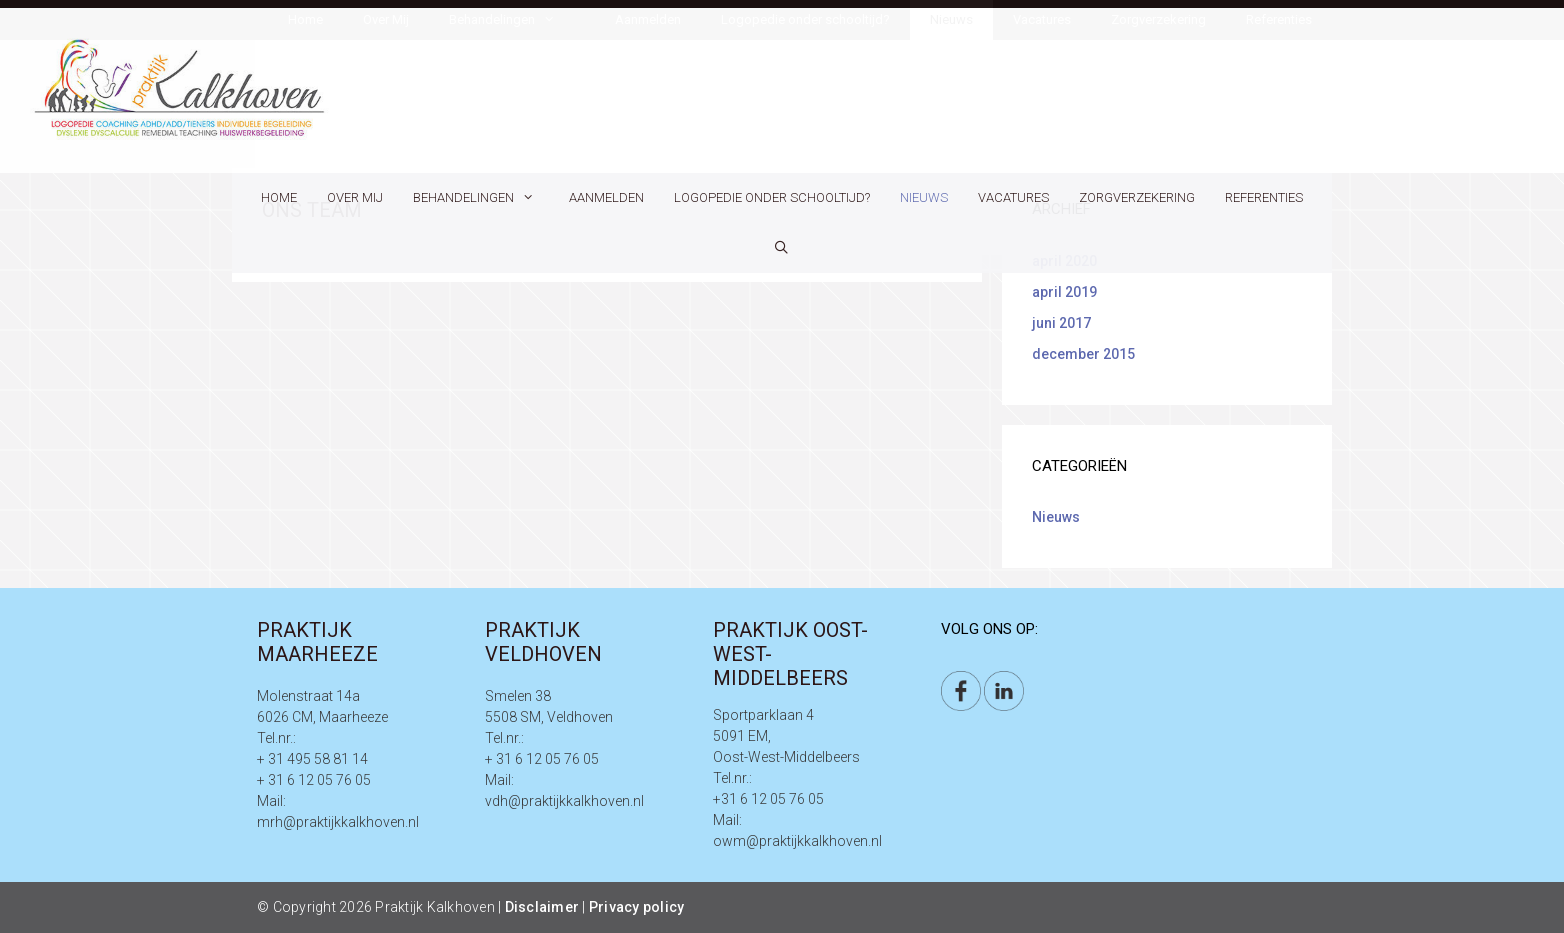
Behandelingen (483, 198)
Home (279, 197)
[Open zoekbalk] (782, 248)
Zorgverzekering (1137, 197)
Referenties (1264, 197)
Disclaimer (542, 907)
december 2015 (1083, 354)
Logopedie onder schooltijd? (772, 197)
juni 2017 (1061, 323)
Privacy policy (637, 907)
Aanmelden (606, 197)
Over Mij (355, 197)
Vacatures (1013, 197)
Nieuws (924, 197)
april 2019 (1064, 292)
